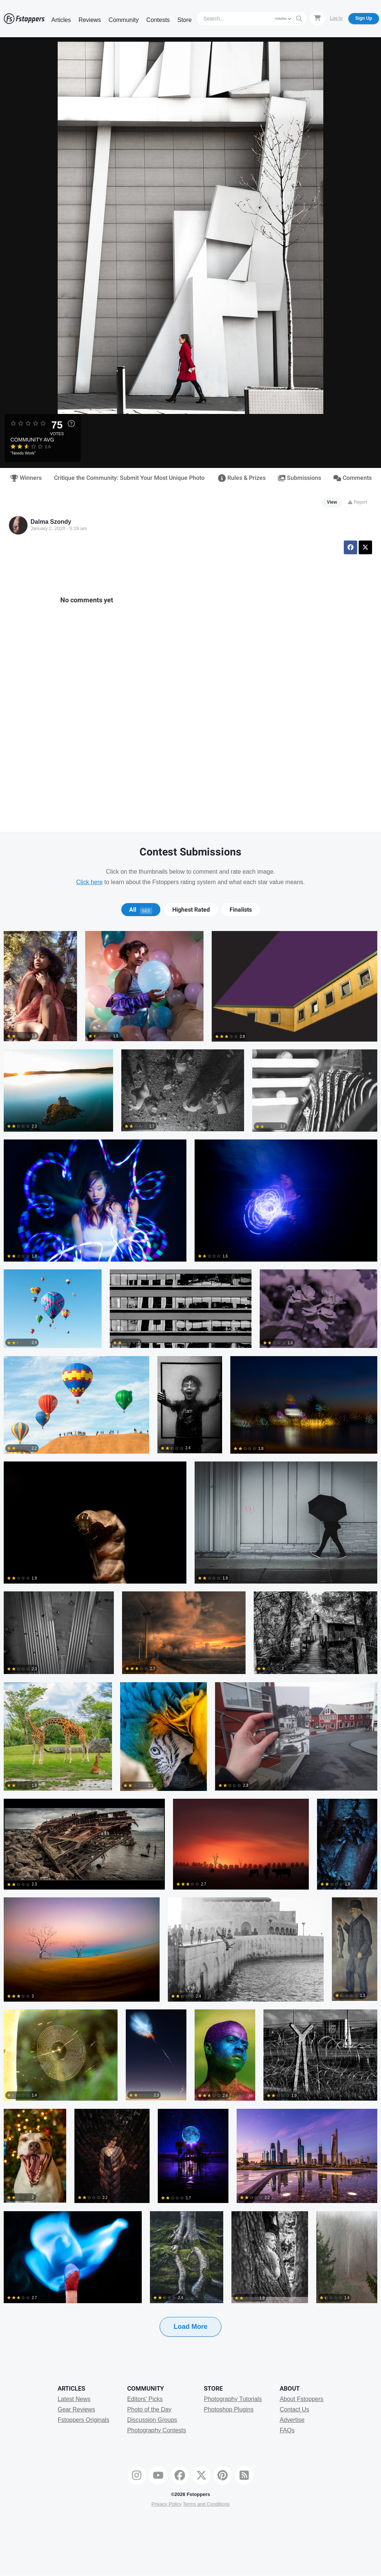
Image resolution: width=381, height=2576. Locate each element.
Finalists (241, 909)
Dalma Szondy (51, 522)
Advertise (292, 2420)
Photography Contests (156, 2430)
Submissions (299, 478)
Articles (61, 20)
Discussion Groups (152, 2420)
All (140, 909)
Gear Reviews (76, 2409)
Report (357, 502)
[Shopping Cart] (317, 18)
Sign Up (363, 18)
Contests (158, 20)
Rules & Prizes (242, 478)
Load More (190, 2326)
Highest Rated (191, 909)
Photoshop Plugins (228, 2409)
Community (124, 20)
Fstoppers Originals (83, 2420)
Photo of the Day (149, 2409)
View (332, 502)
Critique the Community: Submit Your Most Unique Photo (129, 478)
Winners (26, 478)
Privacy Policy (166, 2504)
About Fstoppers (301, 2399)
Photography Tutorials (233, 2399)
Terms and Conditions (206, 2504)
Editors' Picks (145, 2399)
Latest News (74, 2399)
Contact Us (294, 2409)
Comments (352, 478)
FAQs (287, 2430)
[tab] (141, 910)
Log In (336, 18)
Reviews (90, 20)
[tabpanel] (190, 1645)
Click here (89, 882)
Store (184, 20)
